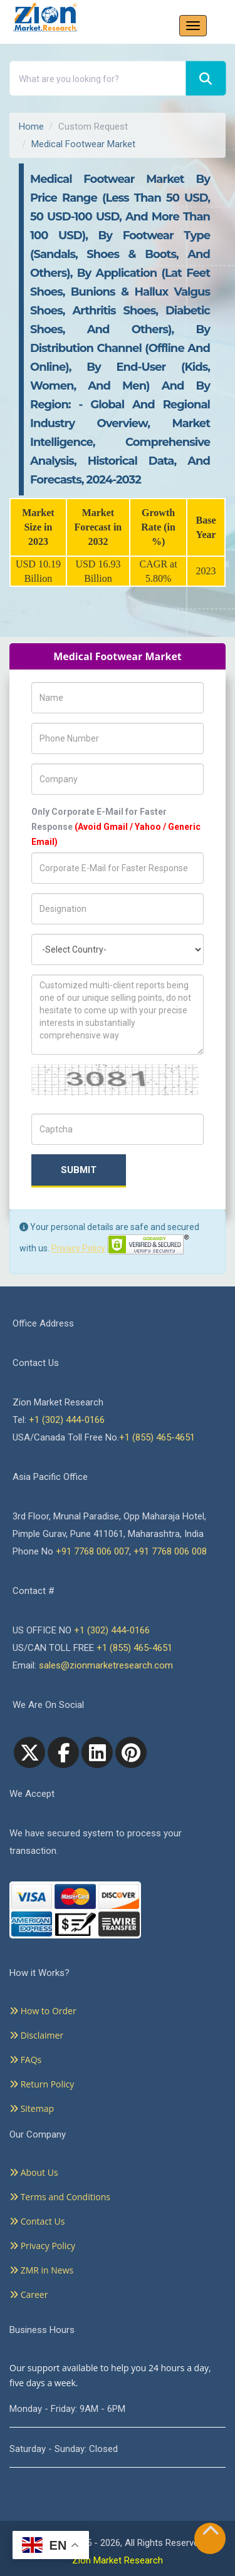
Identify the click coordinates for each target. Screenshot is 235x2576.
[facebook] (63, 1752)
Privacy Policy (78, 1248)
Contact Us (37, 2221)
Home (31, 126)
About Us (33, 2172)
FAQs (25, 2060)
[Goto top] (211, 2533)
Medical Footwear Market (83, 144)
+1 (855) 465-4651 (157, 1437)
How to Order (42, 2011)
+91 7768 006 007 (92, 1551)
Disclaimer (36, 2035)
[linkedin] (97, 1752)
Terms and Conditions (59, 2197)
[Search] (205, 78)
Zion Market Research (117, 2560)
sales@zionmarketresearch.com (106, 1665)
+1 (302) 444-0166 (67, 1419)
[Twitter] (29, 1752)
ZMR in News (41, 2270)
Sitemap (31, 2108)
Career (28, 2294)
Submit (79, 1170)
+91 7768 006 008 (170, 1551)
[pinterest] (131, 1752)
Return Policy (41, 2084)
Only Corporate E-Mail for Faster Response (116, 827)
